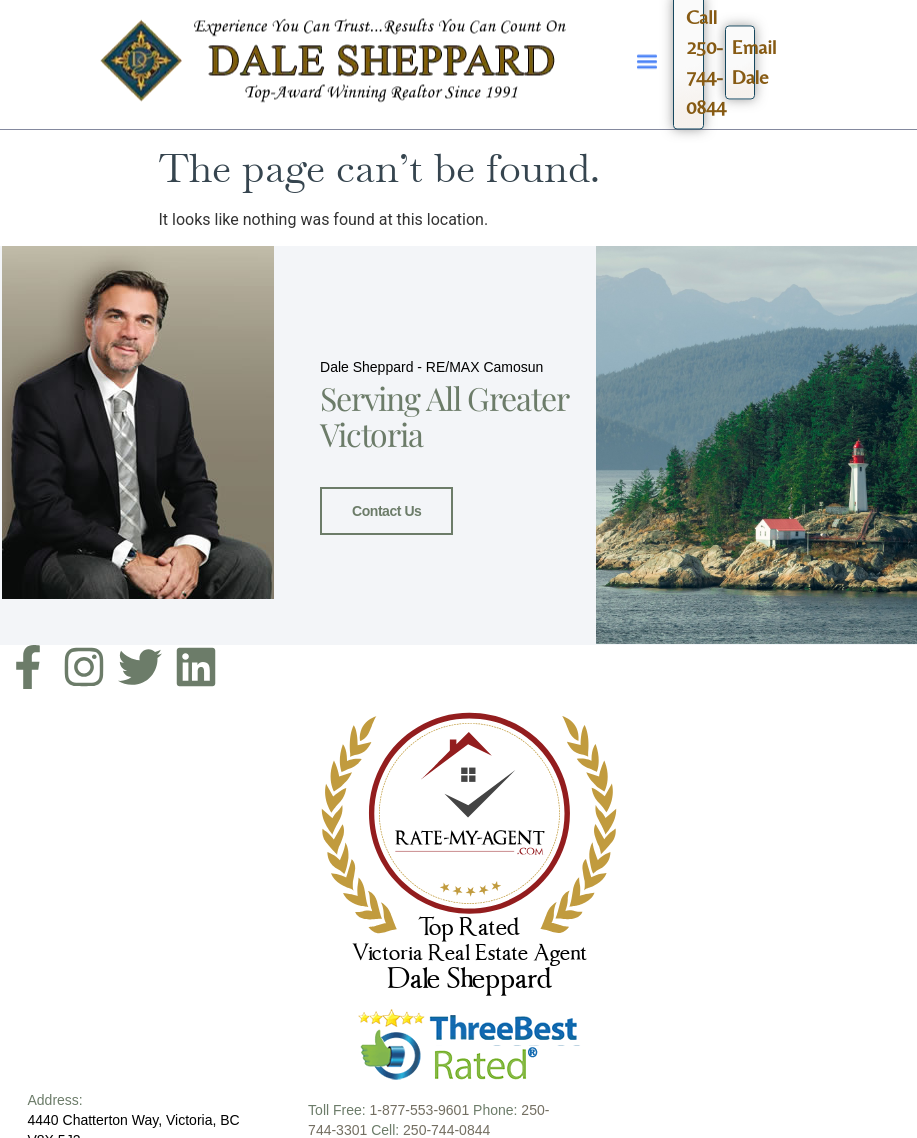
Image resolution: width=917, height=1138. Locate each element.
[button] (647, 53)
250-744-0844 (446, 1128)
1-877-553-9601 (420, 1108)
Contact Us (386, 510)
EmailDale (743, 56)
